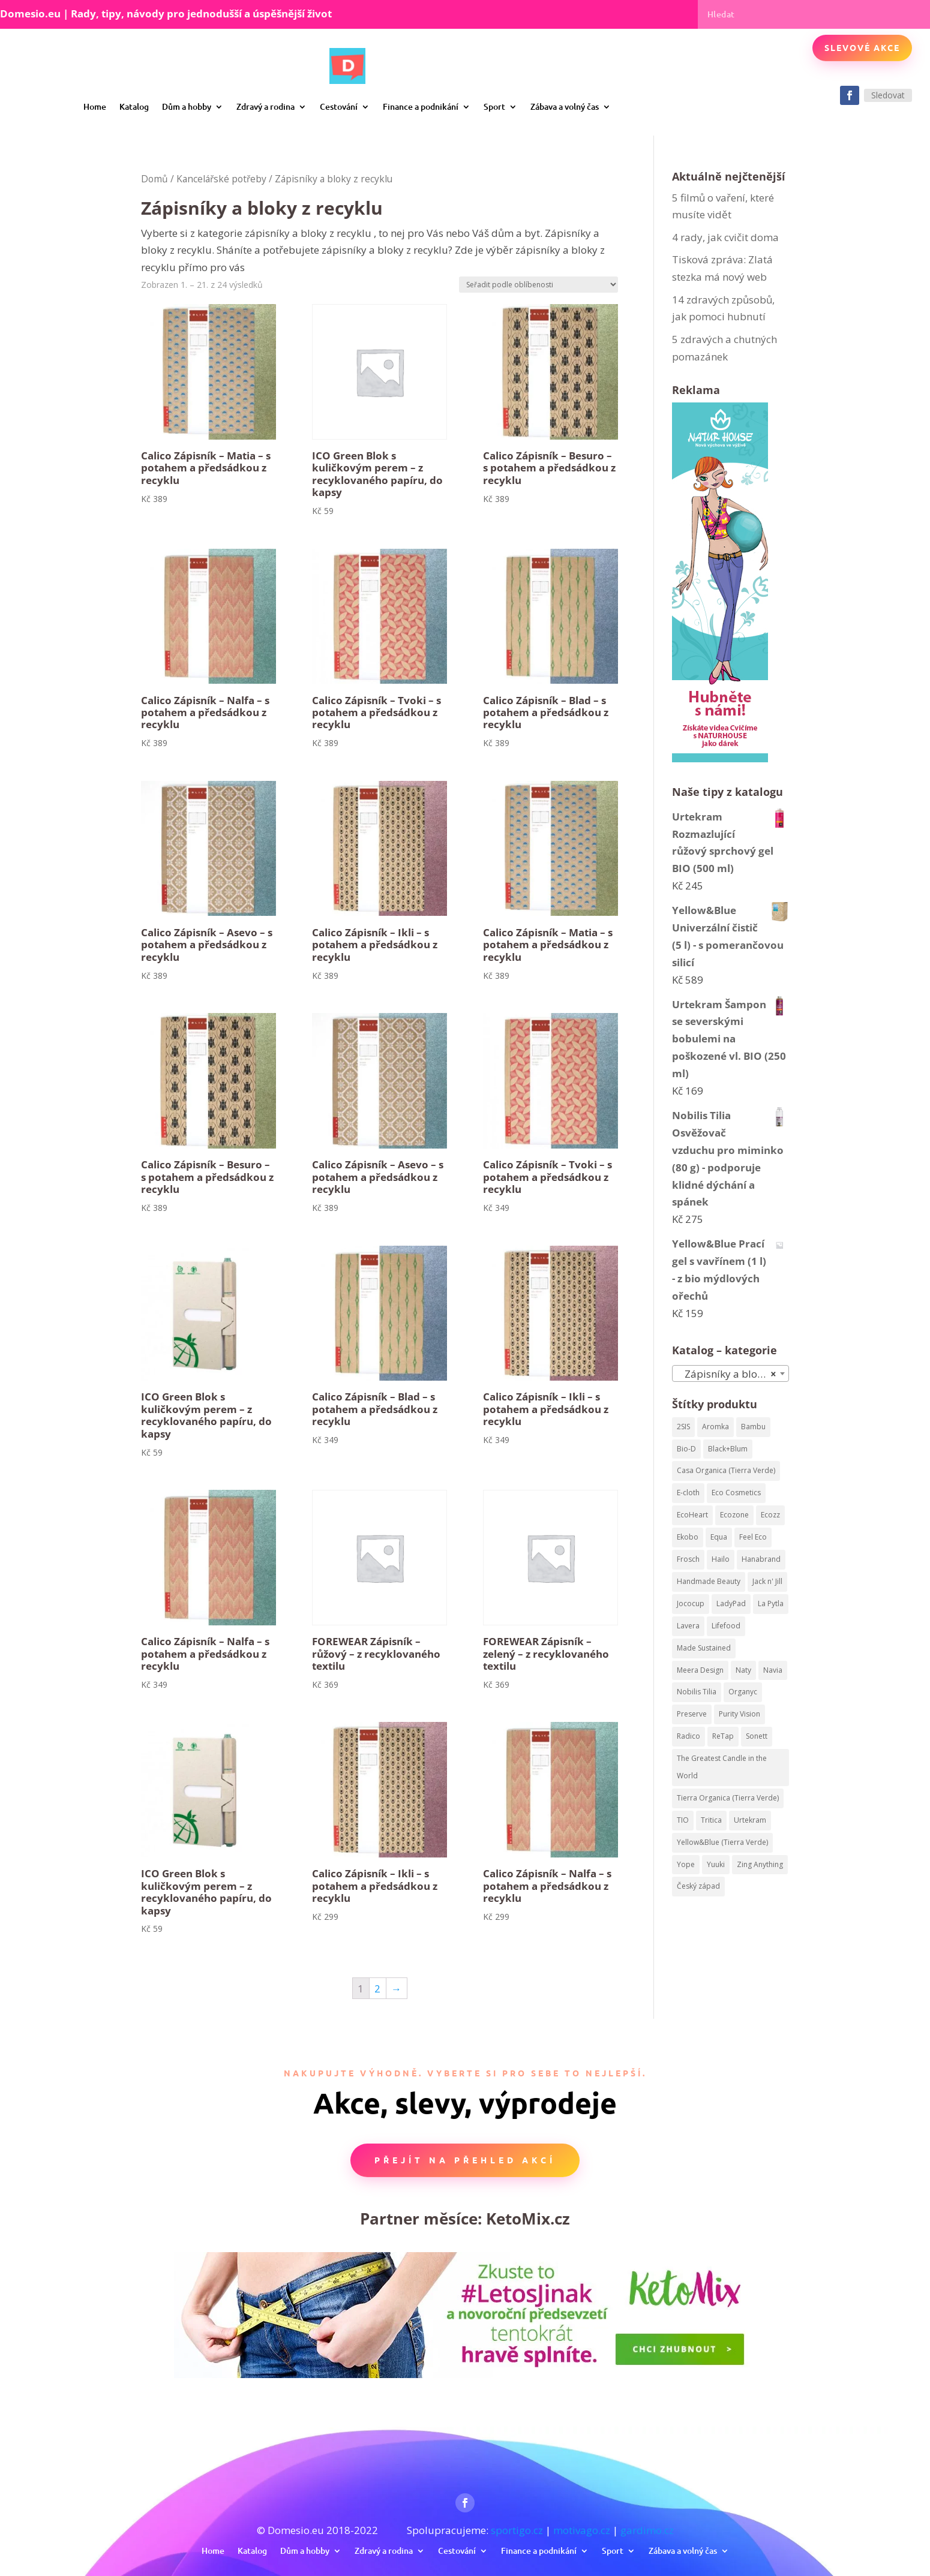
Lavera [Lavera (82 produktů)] (688, 1626)
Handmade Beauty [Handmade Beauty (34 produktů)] (708, 1581)
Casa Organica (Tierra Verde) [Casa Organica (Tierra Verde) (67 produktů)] (726, 1470)
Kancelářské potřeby (221, 178)
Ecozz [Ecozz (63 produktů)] (770, 1515)
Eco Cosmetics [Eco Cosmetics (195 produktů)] (736, 1492)
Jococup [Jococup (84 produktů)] (690, 1603)
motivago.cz (581, 2530)
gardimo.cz (647, 2530)
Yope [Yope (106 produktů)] (686, 1864)
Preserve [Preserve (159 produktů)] (692, 1714)
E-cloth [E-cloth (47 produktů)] (688, 1492)
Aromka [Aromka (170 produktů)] (715, 1426)
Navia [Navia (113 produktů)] (772, 1670)
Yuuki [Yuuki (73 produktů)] (716, 1864)
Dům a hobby (186, 106)
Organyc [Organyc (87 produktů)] (742, 1692)
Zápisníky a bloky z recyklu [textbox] (732, 1374)
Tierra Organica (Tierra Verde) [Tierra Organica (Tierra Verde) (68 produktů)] (728, 1798)
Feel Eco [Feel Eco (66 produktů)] (753, 1537)
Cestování (339, 106)
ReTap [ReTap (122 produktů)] (723, 1736)
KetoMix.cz (528, 2218)
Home (94, 106)
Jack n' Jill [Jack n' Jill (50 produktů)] (767, 1581)
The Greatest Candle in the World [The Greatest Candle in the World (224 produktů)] (722, 1767)
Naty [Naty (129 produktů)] (743, 1670)
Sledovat (888, 95)
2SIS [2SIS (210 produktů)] (683, 1426)
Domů (154, 178)
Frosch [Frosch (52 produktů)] (688, 1559)
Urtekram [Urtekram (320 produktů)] (750, 1820)
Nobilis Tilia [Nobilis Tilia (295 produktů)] (696, 1692)
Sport (494, 106)
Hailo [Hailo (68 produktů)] (721, 1559)
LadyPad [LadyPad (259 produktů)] (731, 1603)
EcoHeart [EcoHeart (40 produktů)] (692, 1515)
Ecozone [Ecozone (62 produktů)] (734, 1515)
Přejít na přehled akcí (465, 2159)
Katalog (134, 106)
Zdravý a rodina (265, 106)
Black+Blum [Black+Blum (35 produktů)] (728, 1449)
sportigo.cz (517, 2530)
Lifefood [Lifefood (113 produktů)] (726, 1626)
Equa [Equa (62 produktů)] (718, 1537)
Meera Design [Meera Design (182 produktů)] (700, 1670)
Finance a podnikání (420, 106)
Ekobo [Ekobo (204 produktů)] (687, 1537)
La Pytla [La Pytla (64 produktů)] (771, 1603)
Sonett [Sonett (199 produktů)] (756, 1736)
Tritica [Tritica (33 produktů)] (711, 1820)
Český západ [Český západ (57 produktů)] (698, 1886)
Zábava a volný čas (564, 106)
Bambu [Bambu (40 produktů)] (753, 1426)
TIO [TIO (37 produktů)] (683, 1820)
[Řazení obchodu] (538, 284)
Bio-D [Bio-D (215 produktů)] (686, 1449)
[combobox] (730, 1373)
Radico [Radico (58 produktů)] (688, 1736)
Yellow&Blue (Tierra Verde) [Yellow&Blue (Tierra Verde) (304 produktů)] (722, 1842)
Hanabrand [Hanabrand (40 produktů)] (761, 1559)
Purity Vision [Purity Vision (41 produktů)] (739, 1714)
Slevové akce (862, 47)
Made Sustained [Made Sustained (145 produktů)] (704, 1648)
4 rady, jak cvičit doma (725, 237)
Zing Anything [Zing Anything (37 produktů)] (760, 1864)
